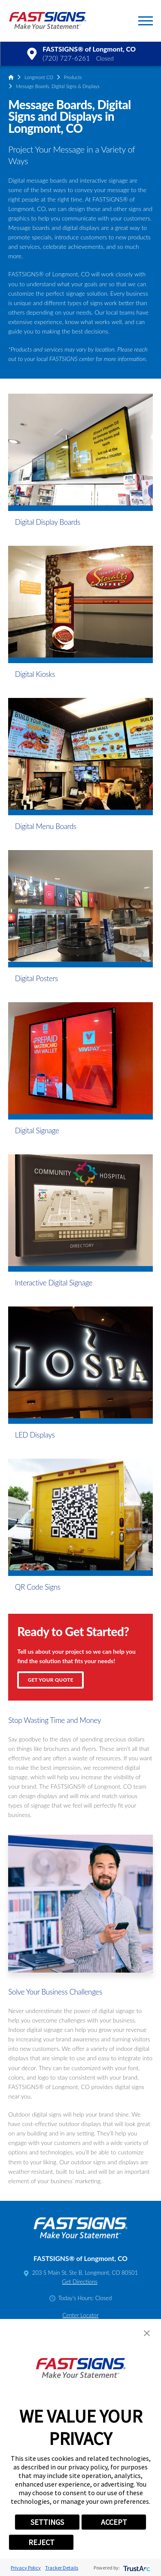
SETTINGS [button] (47, 2522)
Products (73, 77)
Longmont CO (38, 77)
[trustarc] (136, 2568)
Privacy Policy (26, 2567)
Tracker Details (61, 2567)
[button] (145, 21)
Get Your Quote (50, 1680)
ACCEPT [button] (114, 2522)
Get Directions (79, 2281)
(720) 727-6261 (66, 58)
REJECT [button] (41, 2542)
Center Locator (80, 2315)
